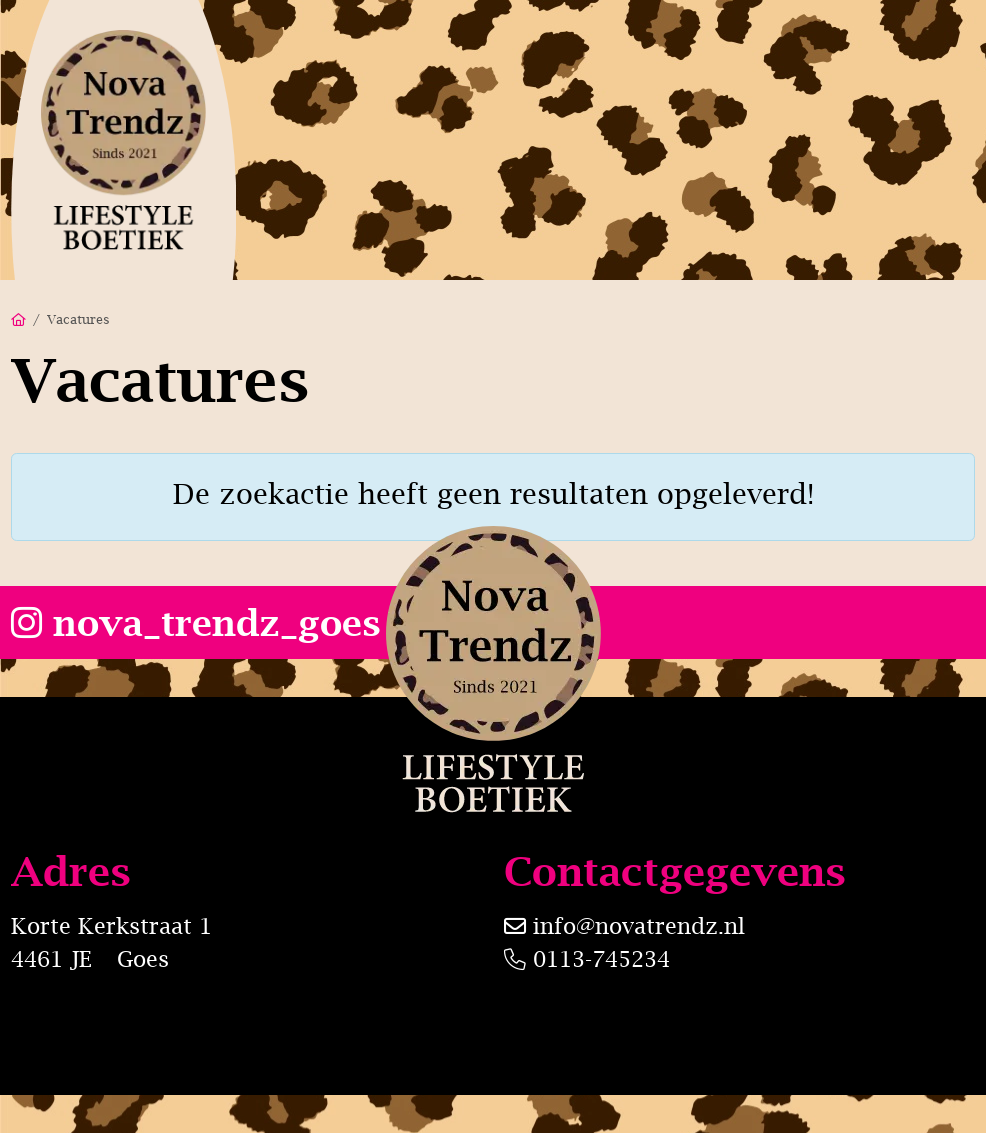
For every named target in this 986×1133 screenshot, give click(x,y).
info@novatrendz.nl (639, 926)
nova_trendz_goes (196, 622)
